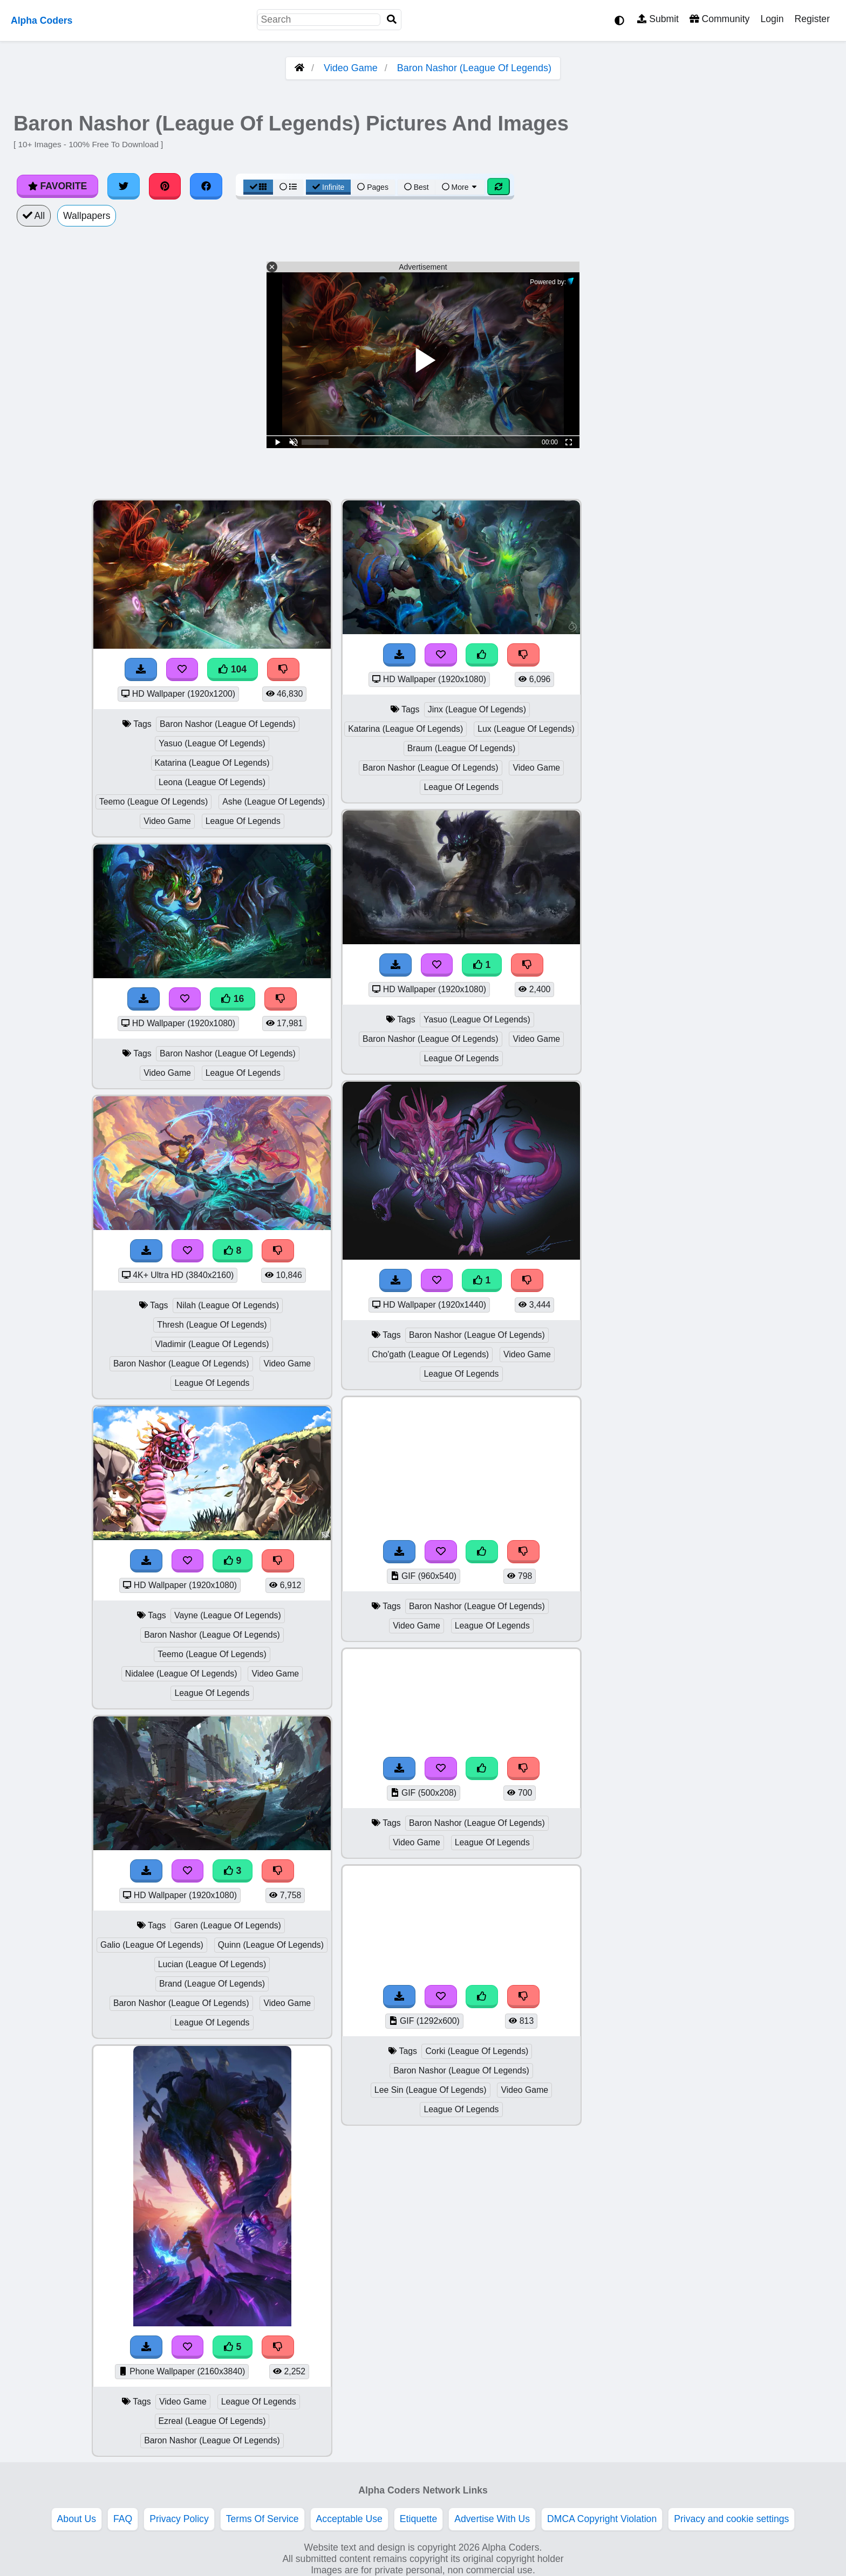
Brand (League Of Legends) (212, 1983)
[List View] (288, 187)
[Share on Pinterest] (165, 186)
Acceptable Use (349, 2518)
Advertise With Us (492, 2518)
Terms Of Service (262, 2518)
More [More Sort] (460, 187)
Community (719, 18)
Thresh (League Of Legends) (212, 1324)
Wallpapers (86, 215)
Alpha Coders (41, 20)
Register (812, 18)
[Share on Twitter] (123, 186)
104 (233, 669)
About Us (76, 2518)
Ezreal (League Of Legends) (212, 2421)
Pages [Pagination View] (372, 187)
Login (771, 18)
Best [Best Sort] (416, 187)
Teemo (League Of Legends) (153, 801)
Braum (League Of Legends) (461, 748)
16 (232, 998)
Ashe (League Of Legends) (273, 801)
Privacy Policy (179, 2518)
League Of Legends (243, 821)
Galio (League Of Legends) (151, 1944)
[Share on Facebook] (206, 186)
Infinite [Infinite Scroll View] (328, 187)
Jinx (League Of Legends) (477, 709)
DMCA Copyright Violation (602, 2518)
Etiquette (418, 2518)
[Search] (392, 20)
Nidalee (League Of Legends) (181, 1673)
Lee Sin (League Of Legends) (430, 2089)
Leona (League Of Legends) (212, 782)
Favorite (57, 186)
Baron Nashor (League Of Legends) (474, 68)
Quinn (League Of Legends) (271, 1944)
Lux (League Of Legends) (526, 728)
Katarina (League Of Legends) (212, 762)
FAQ (122, 2518)
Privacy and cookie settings (731, 2518)
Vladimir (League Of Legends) (212, 1344)
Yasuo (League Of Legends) (212, 743)
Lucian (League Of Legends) (212, 1964)
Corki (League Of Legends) (476, 2051)
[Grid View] (258, 187)
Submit (658, 18)
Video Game (351, 68)
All (34, 215)
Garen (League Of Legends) (227, 1925)
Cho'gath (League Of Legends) (430, 1354)
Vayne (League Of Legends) (227, 1615)
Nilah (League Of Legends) (227, 1305)
